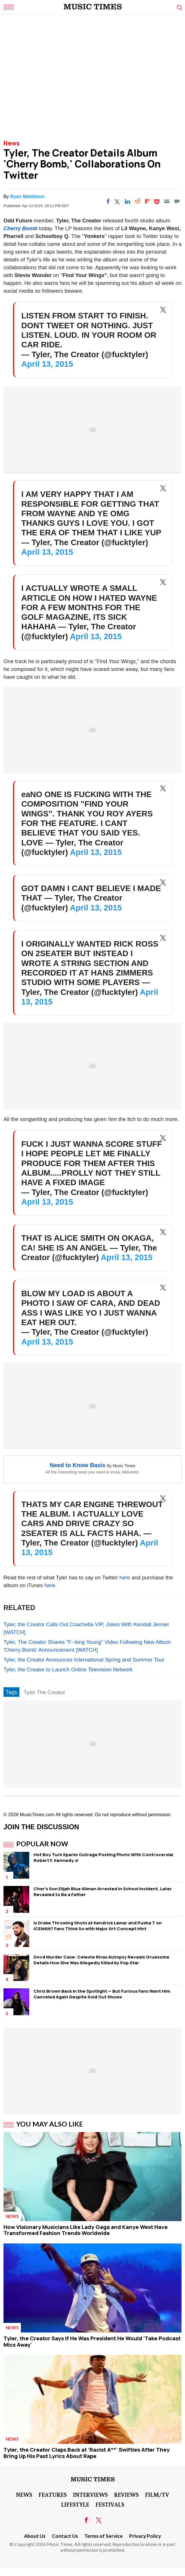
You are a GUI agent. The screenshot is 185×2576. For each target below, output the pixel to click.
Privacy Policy (145, 2536)
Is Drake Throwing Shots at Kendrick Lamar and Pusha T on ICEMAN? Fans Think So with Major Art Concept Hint (98, 1926)
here (124, 1577)
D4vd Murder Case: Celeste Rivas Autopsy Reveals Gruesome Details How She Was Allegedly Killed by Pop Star (101, 1960)
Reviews (126, 2494)
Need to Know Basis (77, 1465)
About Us (34, 2536)
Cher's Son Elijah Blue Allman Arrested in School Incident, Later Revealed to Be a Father (103, 1892)
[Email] (166, 201)
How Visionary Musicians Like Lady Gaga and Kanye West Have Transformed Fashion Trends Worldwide (85, 2230)
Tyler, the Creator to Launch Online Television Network (68, 1669)
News (11, 143)
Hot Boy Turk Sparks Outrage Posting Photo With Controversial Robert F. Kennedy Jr (103, 1857)
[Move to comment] (177, 201)
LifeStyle (75, 2504)
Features (53, 2494)
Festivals (110, 2504)
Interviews (90, 2494)
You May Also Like (49, 2124)
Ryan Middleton (27, 196)
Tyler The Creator (44, 1692)
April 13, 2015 (47, 363)
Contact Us (65, 2536)
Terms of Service (103, 2536)
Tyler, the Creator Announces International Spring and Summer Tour (83, 1660)
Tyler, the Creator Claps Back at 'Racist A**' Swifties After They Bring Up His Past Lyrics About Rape (86, 2453)
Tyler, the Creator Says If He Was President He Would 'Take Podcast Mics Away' (92, 2341)
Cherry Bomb (20, 228)
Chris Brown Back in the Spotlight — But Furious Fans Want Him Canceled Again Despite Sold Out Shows (102, 1994)
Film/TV (157, 2494)
